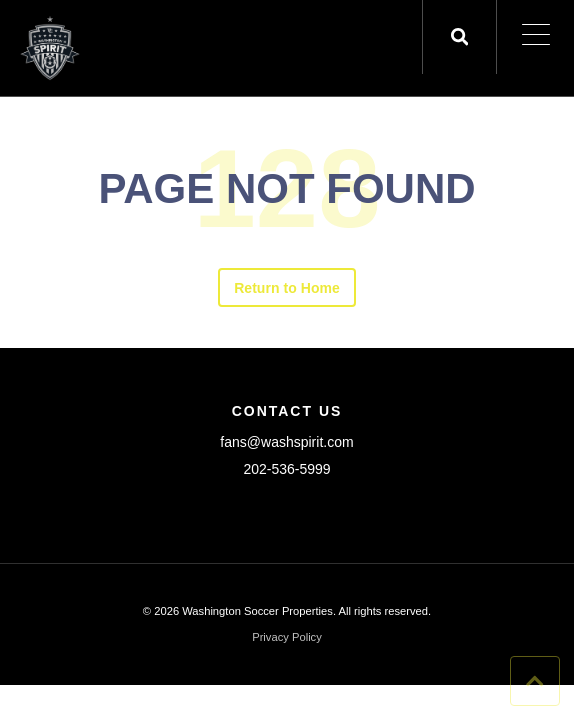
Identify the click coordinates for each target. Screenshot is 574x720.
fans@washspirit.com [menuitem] (286, 442)
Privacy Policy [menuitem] (287, 637)
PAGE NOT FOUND (286, 189)
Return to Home (287, 288)
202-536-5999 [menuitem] (286, 469)
